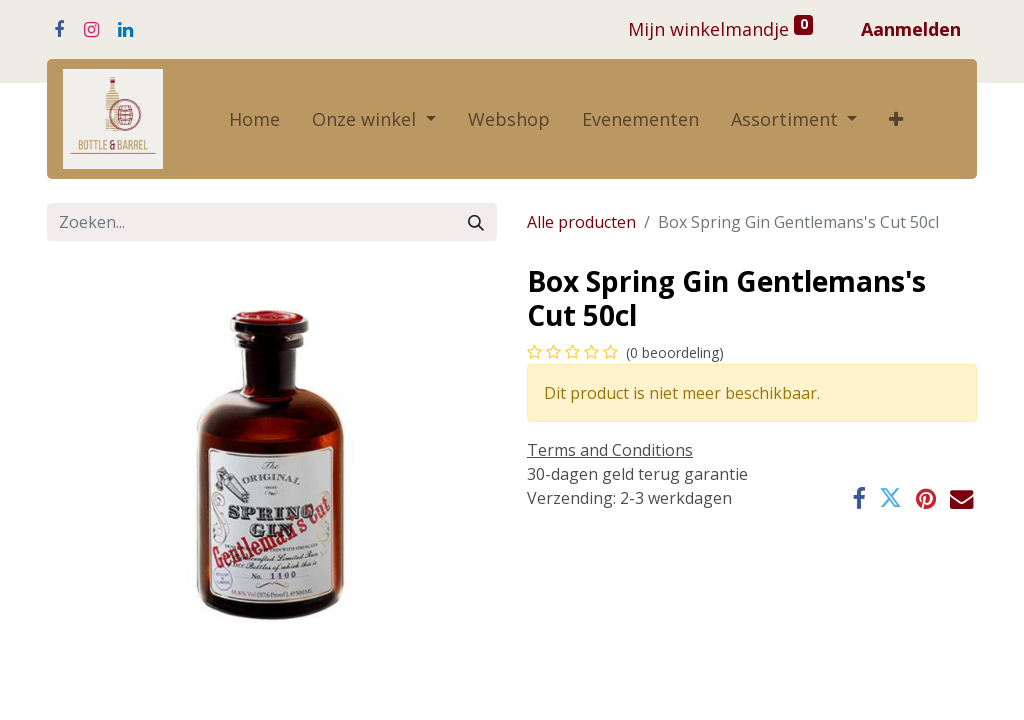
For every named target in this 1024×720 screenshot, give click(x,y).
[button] (896, 119)
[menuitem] (254, 119)
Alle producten (581, 222)
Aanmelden (911, 29)
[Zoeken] (476, 222)
